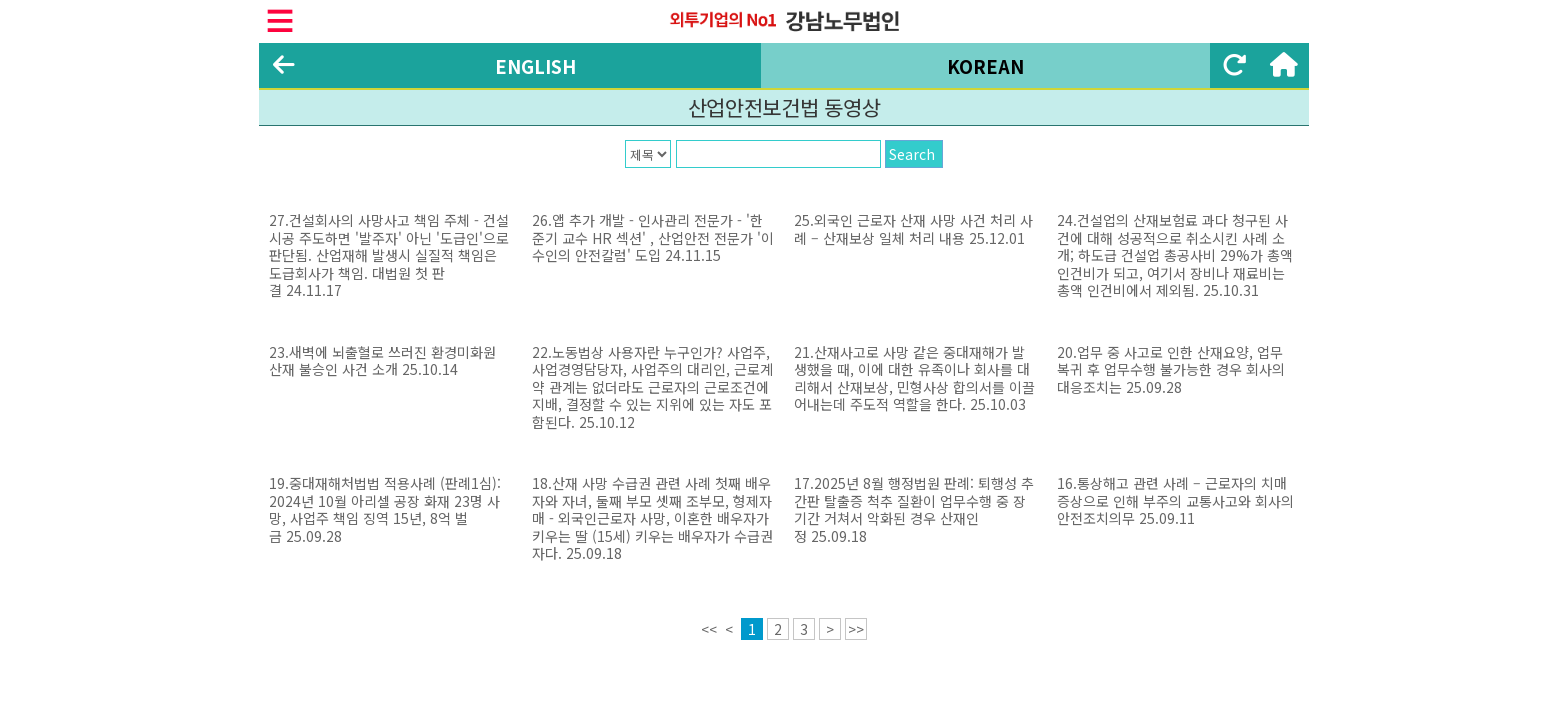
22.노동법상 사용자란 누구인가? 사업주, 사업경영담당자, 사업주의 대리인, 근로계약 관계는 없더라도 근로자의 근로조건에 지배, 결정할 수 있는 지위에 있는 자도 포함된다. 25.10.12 (652, 387)
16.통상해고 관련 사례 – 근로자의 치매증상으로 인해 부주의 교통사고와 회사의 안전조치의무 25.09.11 (1175, 500)
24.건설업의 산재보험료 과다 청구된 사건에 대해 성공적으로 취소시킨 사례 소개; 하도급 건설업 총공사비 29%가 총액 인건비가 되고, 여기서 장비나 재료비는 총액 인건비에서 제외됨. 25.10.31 (1175, 255)
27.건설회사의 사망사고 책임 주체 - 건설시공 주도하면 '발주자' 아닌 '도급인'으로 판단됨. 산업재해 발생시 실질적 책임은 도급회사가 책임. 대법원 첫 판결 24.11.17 (389, 255)
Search (912, 154)
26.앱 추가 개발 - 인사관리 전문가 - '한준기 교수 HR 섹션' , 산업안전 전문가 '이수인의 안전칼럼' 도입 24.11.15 (653, 237)
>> (856, 629)
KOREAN (985, 66)
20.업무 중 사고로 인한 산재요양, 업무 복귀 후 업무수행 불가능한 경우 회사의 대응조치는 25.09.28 (1171, 369)
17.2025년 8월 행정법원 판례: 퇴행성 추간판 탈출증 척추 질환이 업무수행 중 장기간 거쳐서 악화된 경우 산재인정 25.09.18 (914, 509)
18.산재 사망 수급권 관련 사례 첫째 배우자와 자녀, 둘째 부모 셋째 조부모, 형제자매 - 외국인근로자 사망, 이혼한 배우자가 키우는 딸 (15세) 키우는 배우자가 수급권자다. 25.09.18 (652, 518)
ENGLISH (535, 66)
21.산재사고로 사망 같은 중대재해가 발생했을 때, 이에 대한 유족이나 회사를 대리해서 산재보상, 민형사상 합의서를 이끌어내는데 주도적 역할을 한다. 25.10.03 (914, 378)
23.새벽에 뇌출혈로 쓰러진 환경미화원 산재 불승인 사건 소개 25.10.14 (382, 361)
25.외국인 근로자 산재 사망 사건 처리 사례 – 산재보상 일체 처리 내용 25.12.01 (913, 229)
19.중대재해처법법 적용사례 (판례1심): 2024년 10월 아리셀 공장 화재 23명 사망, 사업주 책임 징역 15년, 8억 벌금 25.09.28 (385, 509)
